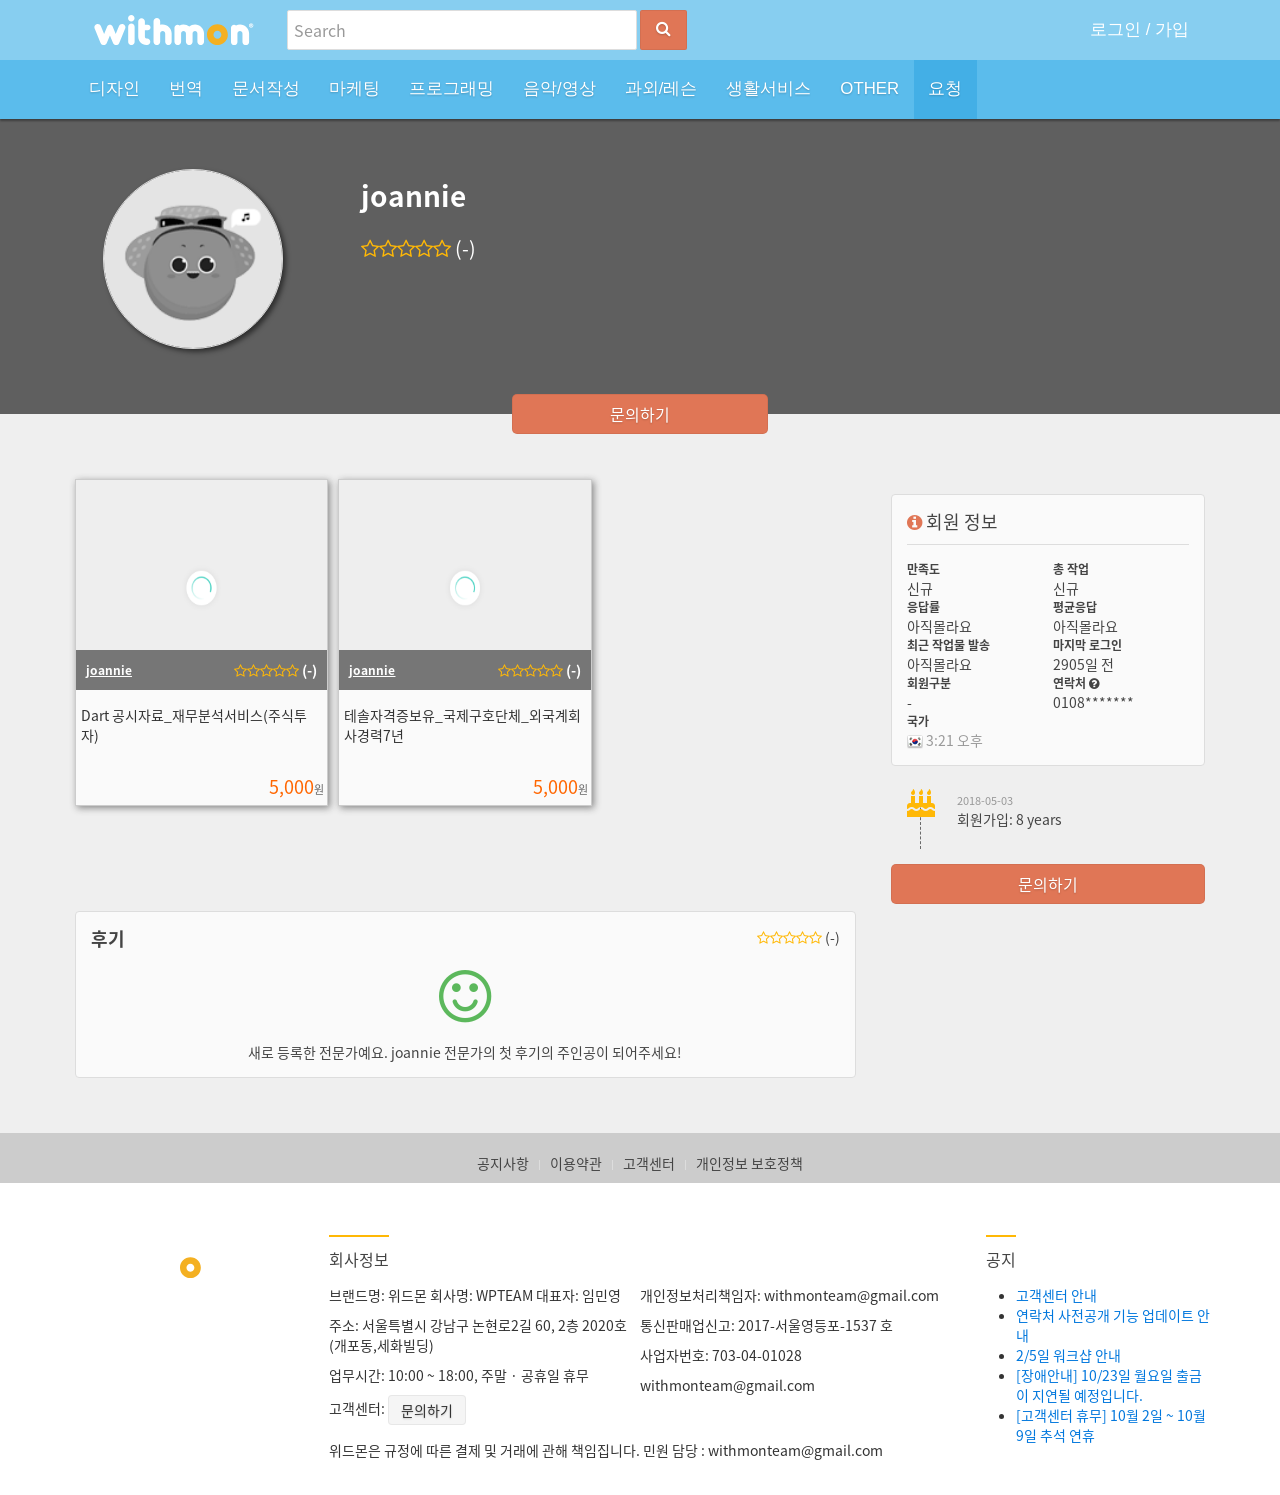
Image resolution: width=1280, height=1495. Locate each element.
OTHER (869, 88)
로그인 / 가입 (1139, 29)
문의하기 (640, 414)
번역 (186, 88)
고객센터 (649, 1163)
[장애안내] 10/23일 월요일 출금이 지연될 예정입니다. (1109, 1385)
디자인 (114, 88)
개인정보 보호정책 (749, 1163)
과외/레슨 (661, 88)
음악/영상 (559, 88)
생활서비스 (768, 88)
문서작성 (266, 88)
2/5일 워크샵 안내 (1068, 1355)
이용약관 (576, 1163)
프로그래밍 (451, 88)
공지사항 (503, 1163)
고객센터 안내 (1056, 1295)
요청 (945, 88)
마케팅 (354, 88)
